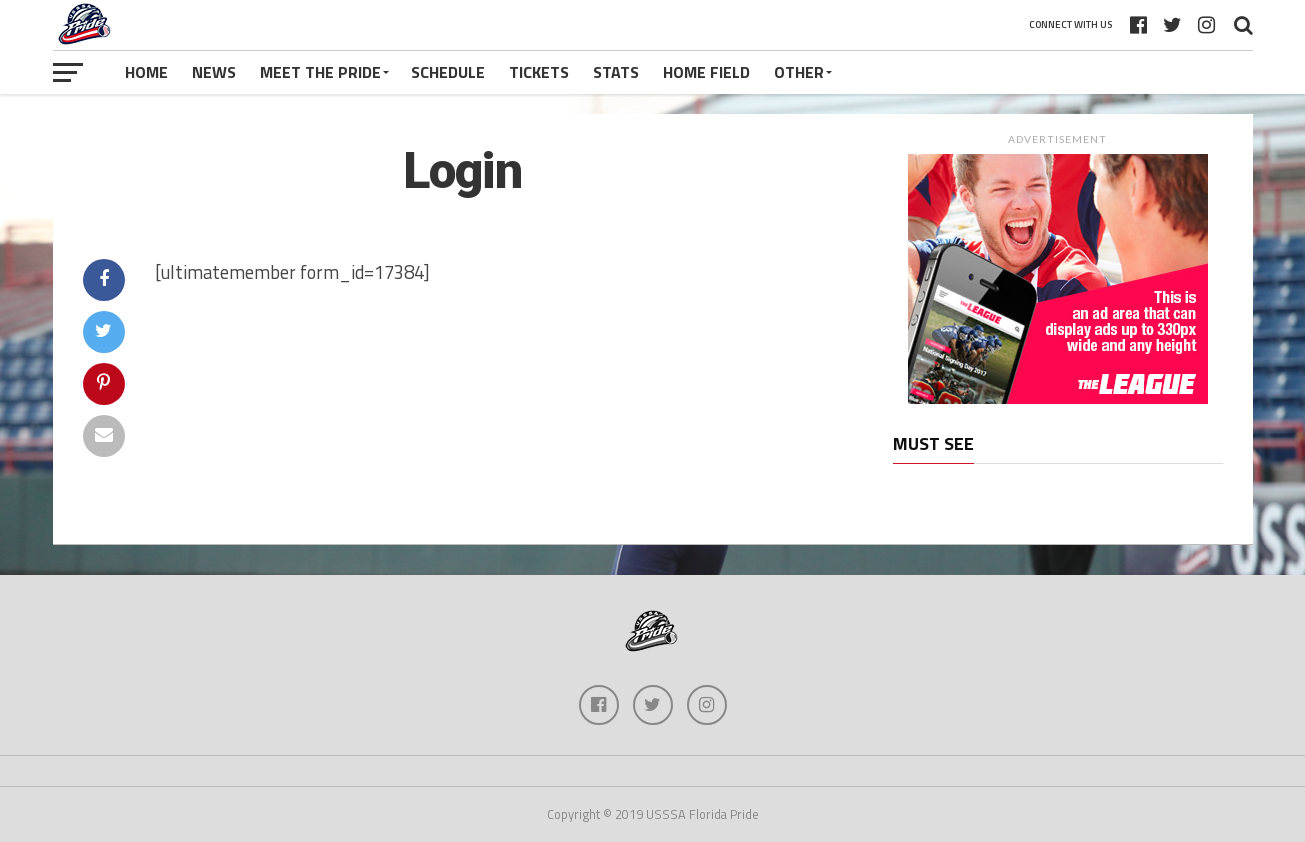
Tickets (539, 72)
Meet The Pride (320, 72)
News (214, 72)
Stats (616, 72)
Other (799, 72)
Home (146, 72)
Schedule (448, 72)
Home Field (706, 72)
